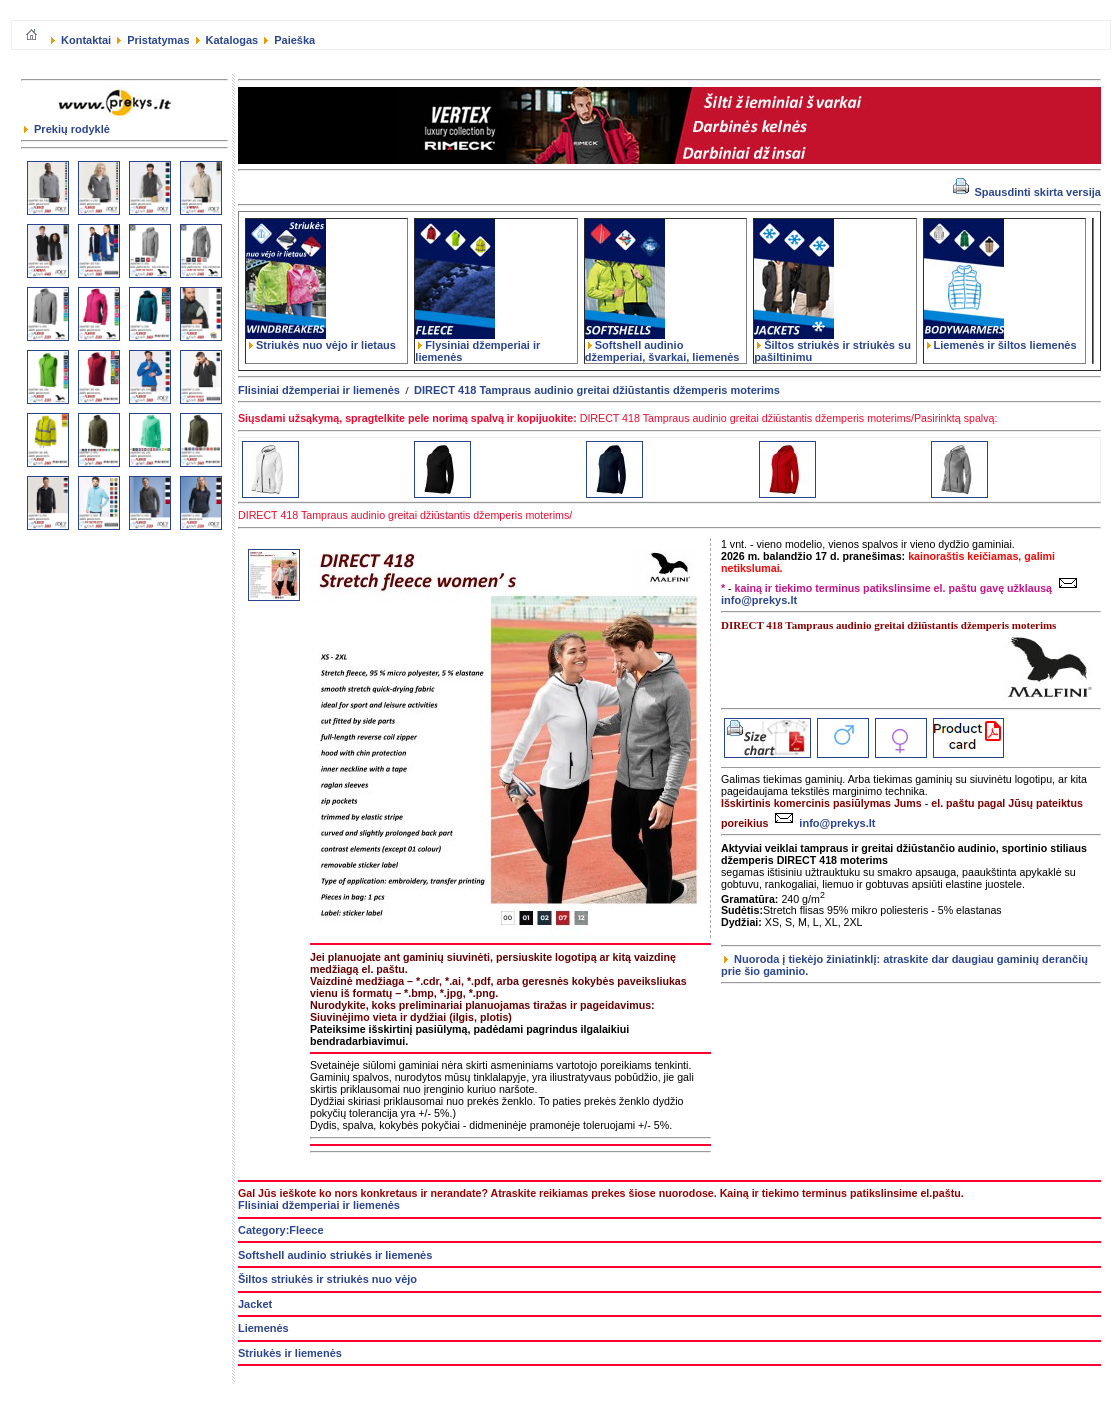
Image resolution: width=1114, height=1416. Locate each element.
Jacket (255, 1304)
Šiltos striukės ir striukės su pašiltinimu (832, 346)
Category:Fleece (281, 1230)
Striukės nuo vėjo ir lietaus (321, 340)
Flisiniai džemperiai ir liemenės (319, 390)
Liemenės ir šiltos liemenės (1000, 340)
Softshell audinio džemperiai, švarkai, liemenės (662, 346)
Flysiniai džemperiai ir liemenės (477, 346)
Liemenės (263, 1328)
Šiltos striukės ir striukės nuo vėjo (327, 1279)
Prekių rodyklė (67, 129)
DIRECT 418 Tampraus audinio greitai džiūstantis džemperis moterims (597, 390)
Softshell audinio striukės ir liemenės (335, 1255)
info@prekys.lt (822, 823)
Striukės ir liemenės (290, 1353)
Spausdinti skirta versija (1027, 192)
